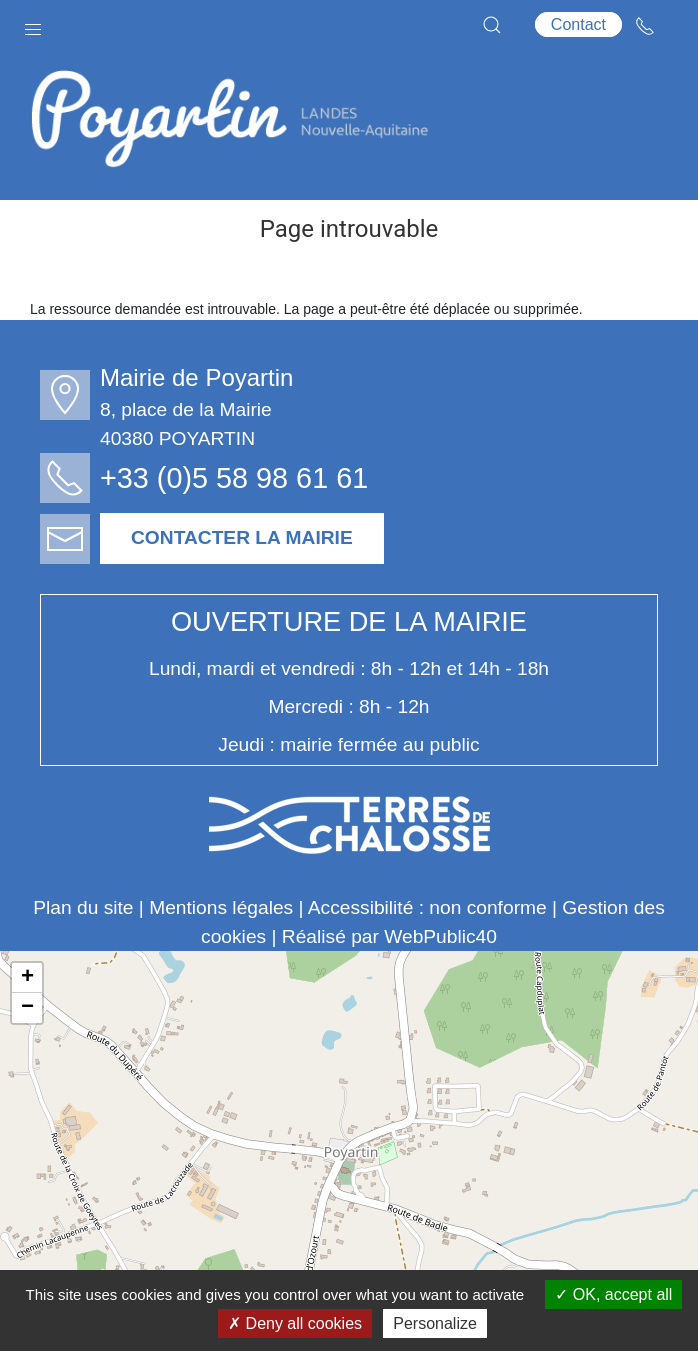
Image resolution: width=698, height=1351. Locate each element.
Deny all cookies (295, 1323)
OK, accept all (613, 1294)
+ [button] (27, 978)
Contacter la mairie (242, 537)
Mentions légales (221, 907)
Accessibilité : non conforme (427, 907)
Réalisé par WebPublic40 (389, 936)
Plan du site (83, 907)
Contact (578, 24)
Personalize (435, 1323)
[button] (33, 25)
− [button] (27, 1008)
